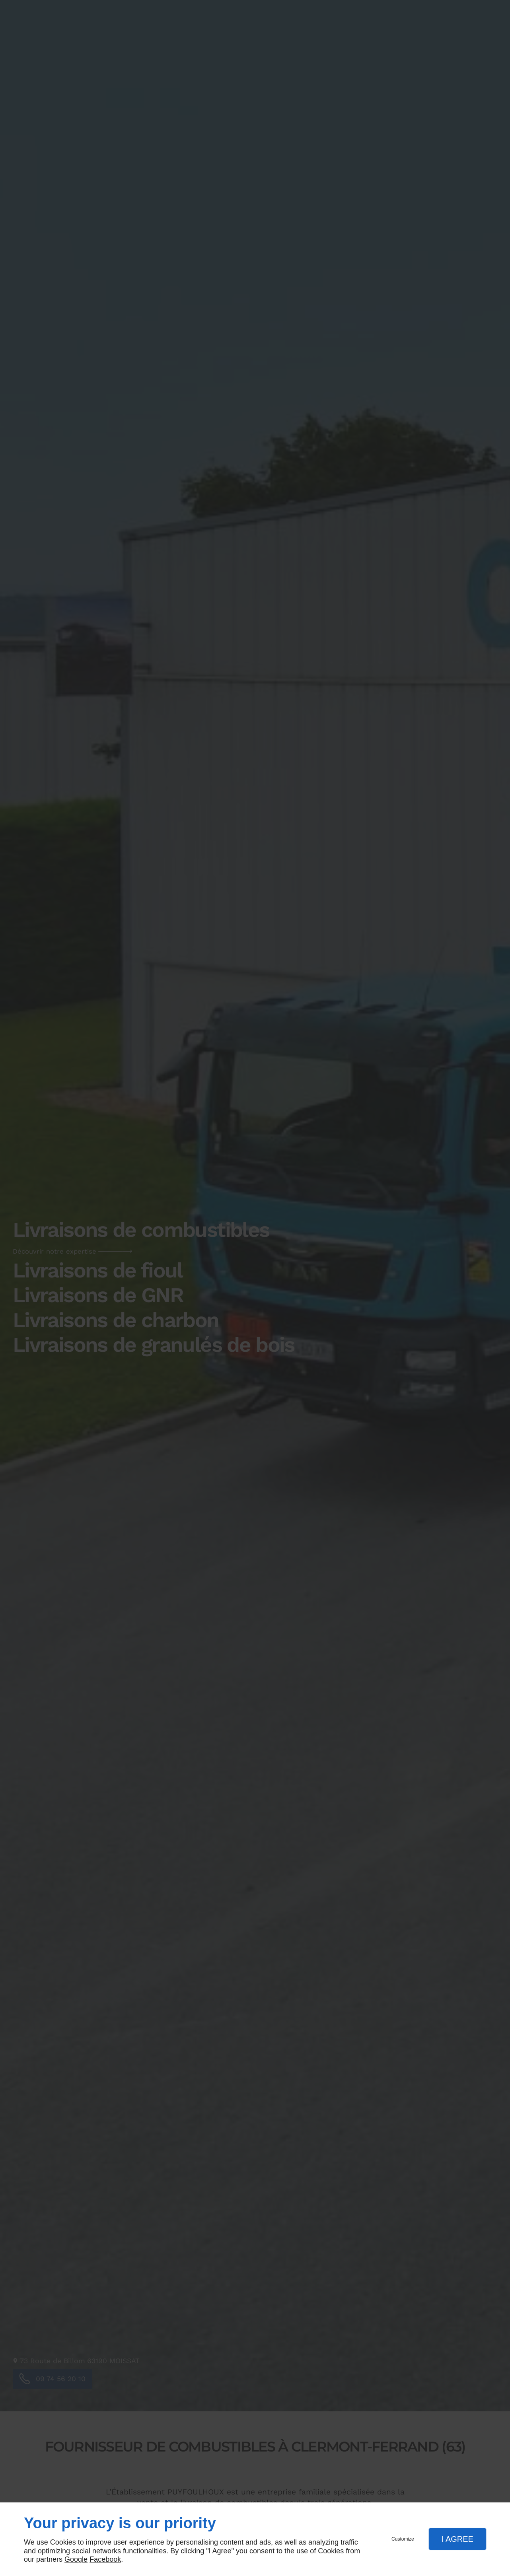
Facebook (105, 2559)
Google (76, 2559)
